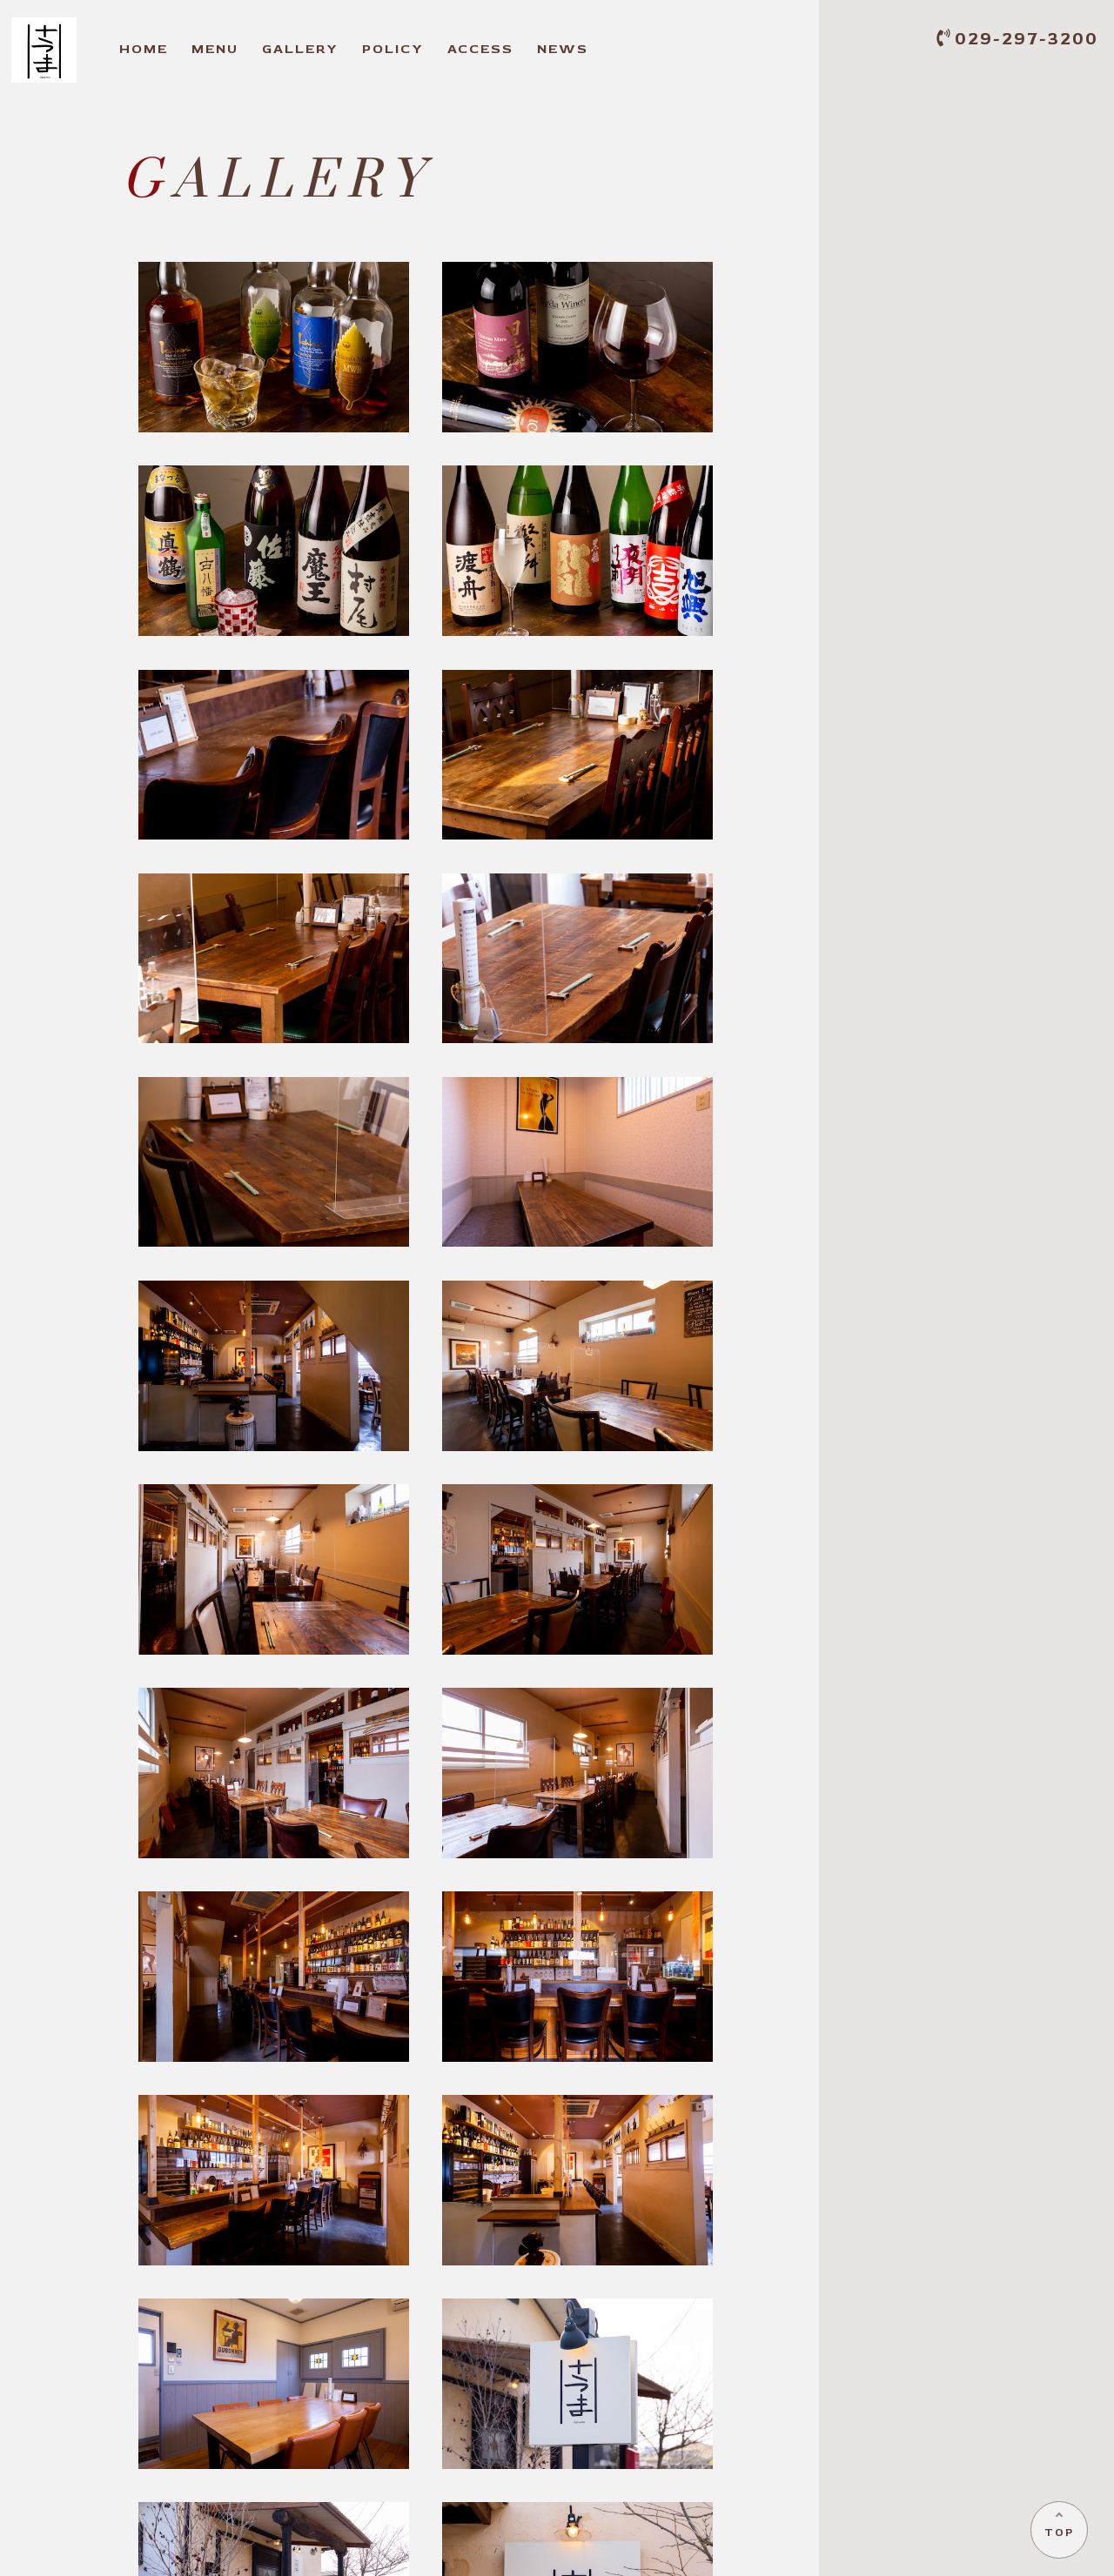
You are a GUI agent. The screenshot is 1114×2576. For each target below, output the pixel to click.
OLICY (393, 49)
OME (143, 49)
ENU (214, 49)
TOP (1058, 2531)
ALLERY (300, 49)
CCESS (480, 49)
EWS (562, 49)
